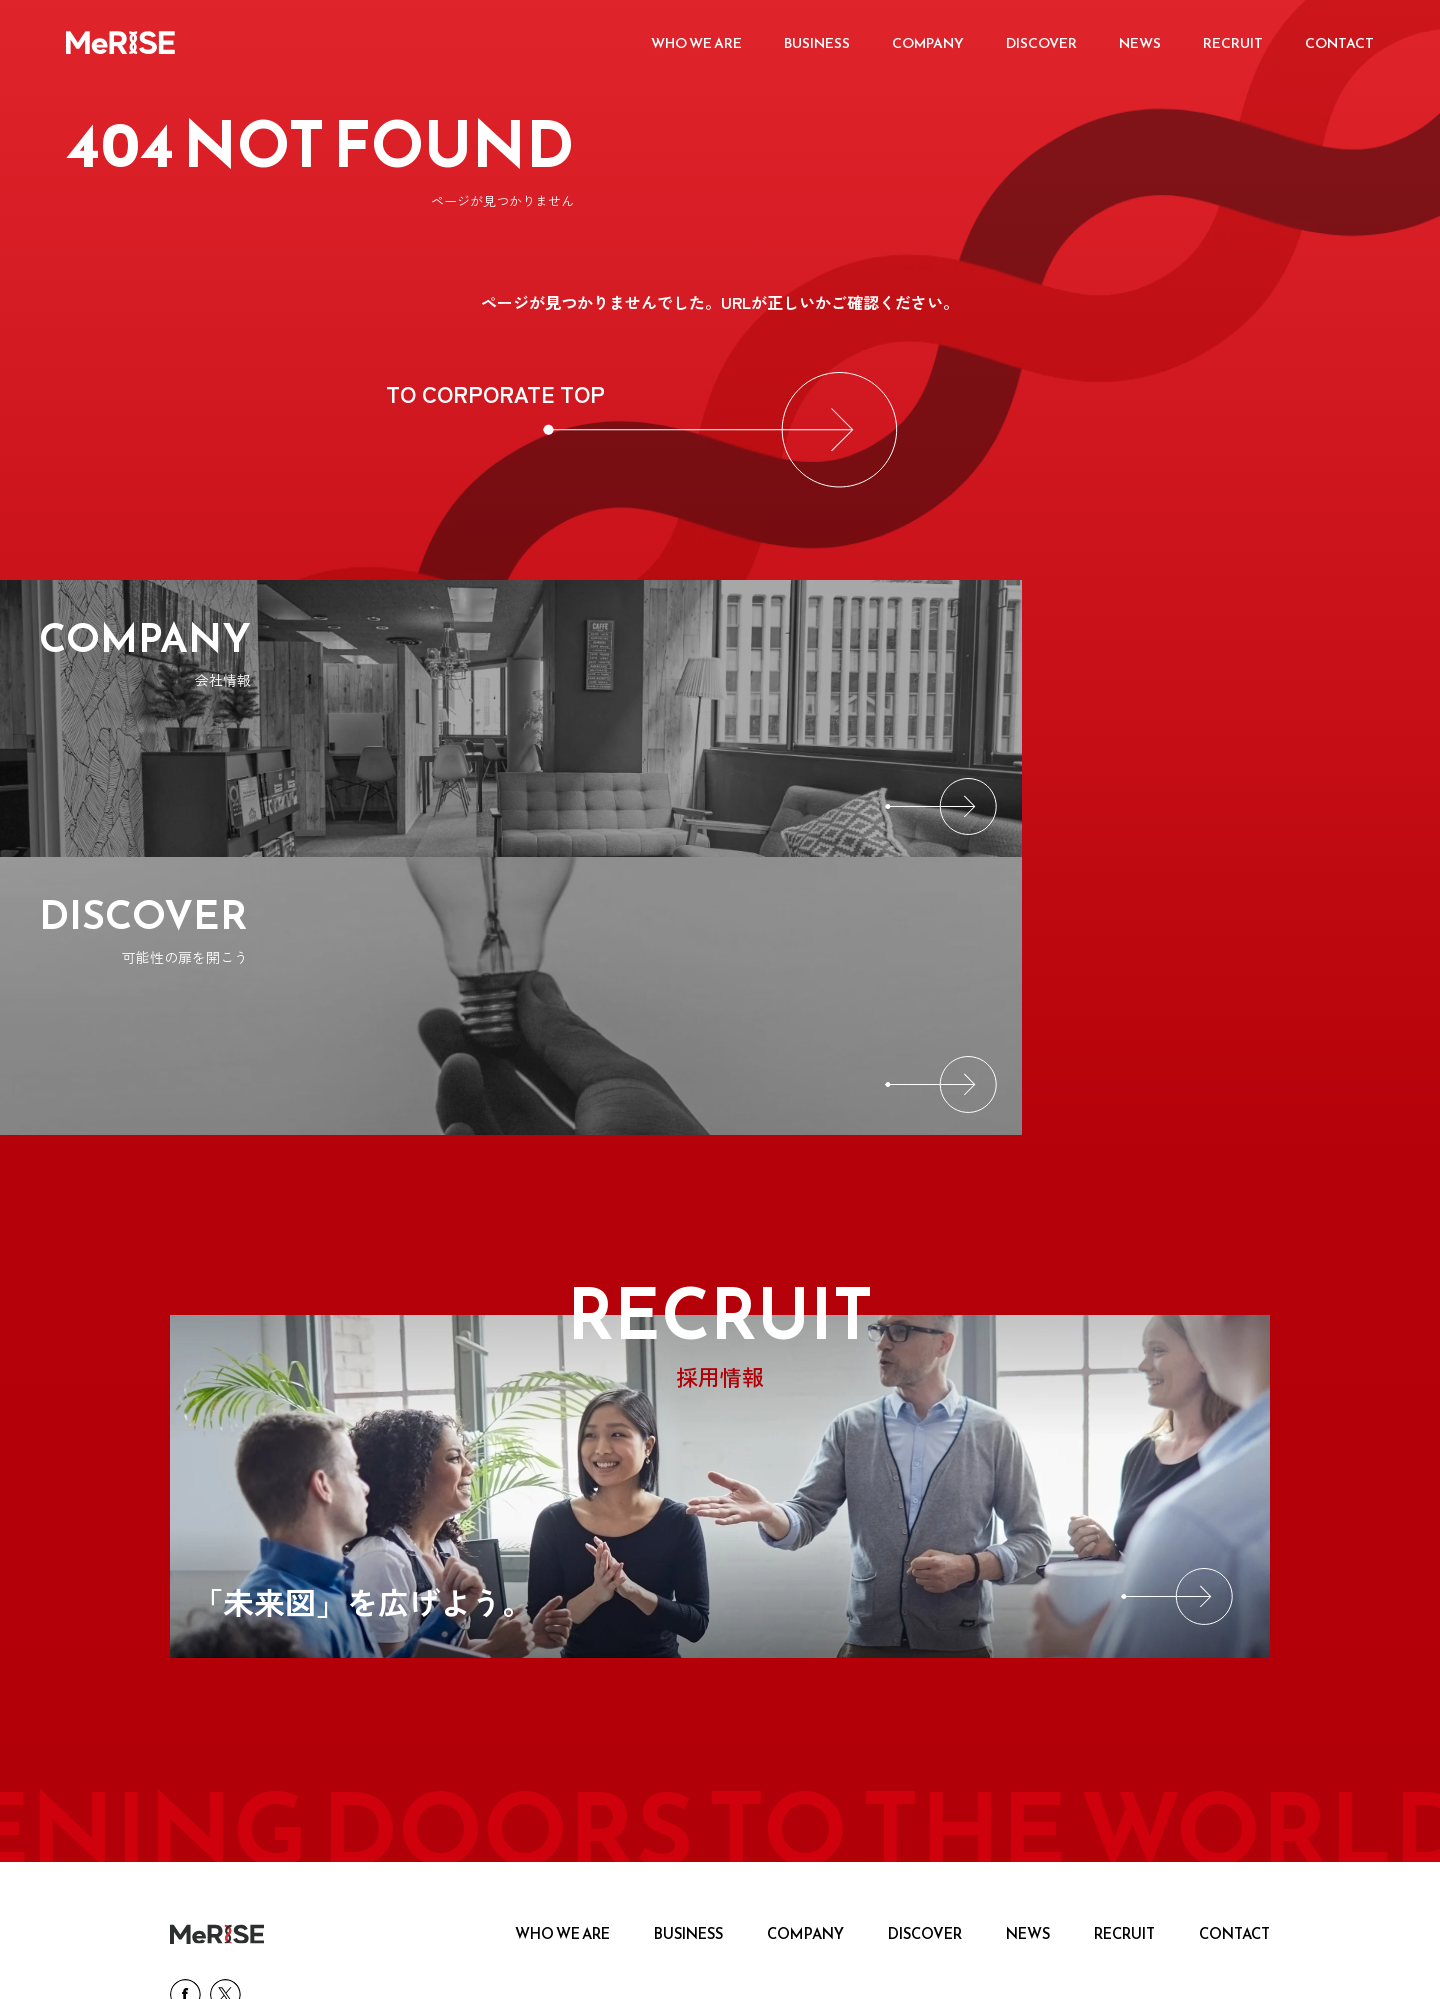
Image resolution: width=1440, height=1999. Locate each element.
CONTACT (1235, 1676)
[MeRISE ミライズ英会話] (505, 1814)
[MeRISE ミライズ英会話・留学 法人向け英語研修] (1167, 1814)
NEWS (1032, 1676)
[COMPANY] (360, 720)
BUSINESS (703, 1676)
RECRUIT (1127, 1676)
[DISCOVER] (1080, 720)
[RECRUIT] (720, 1225)
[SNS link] (183, 1742)
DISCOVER (931, 1676)
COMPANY (816, 1676)
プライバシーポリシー (233, 1964)
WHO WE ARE (580, 1676)
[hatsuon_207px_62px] (946, 1814)
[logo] (217, 1676)
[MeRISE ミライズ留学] (725, 1814)
